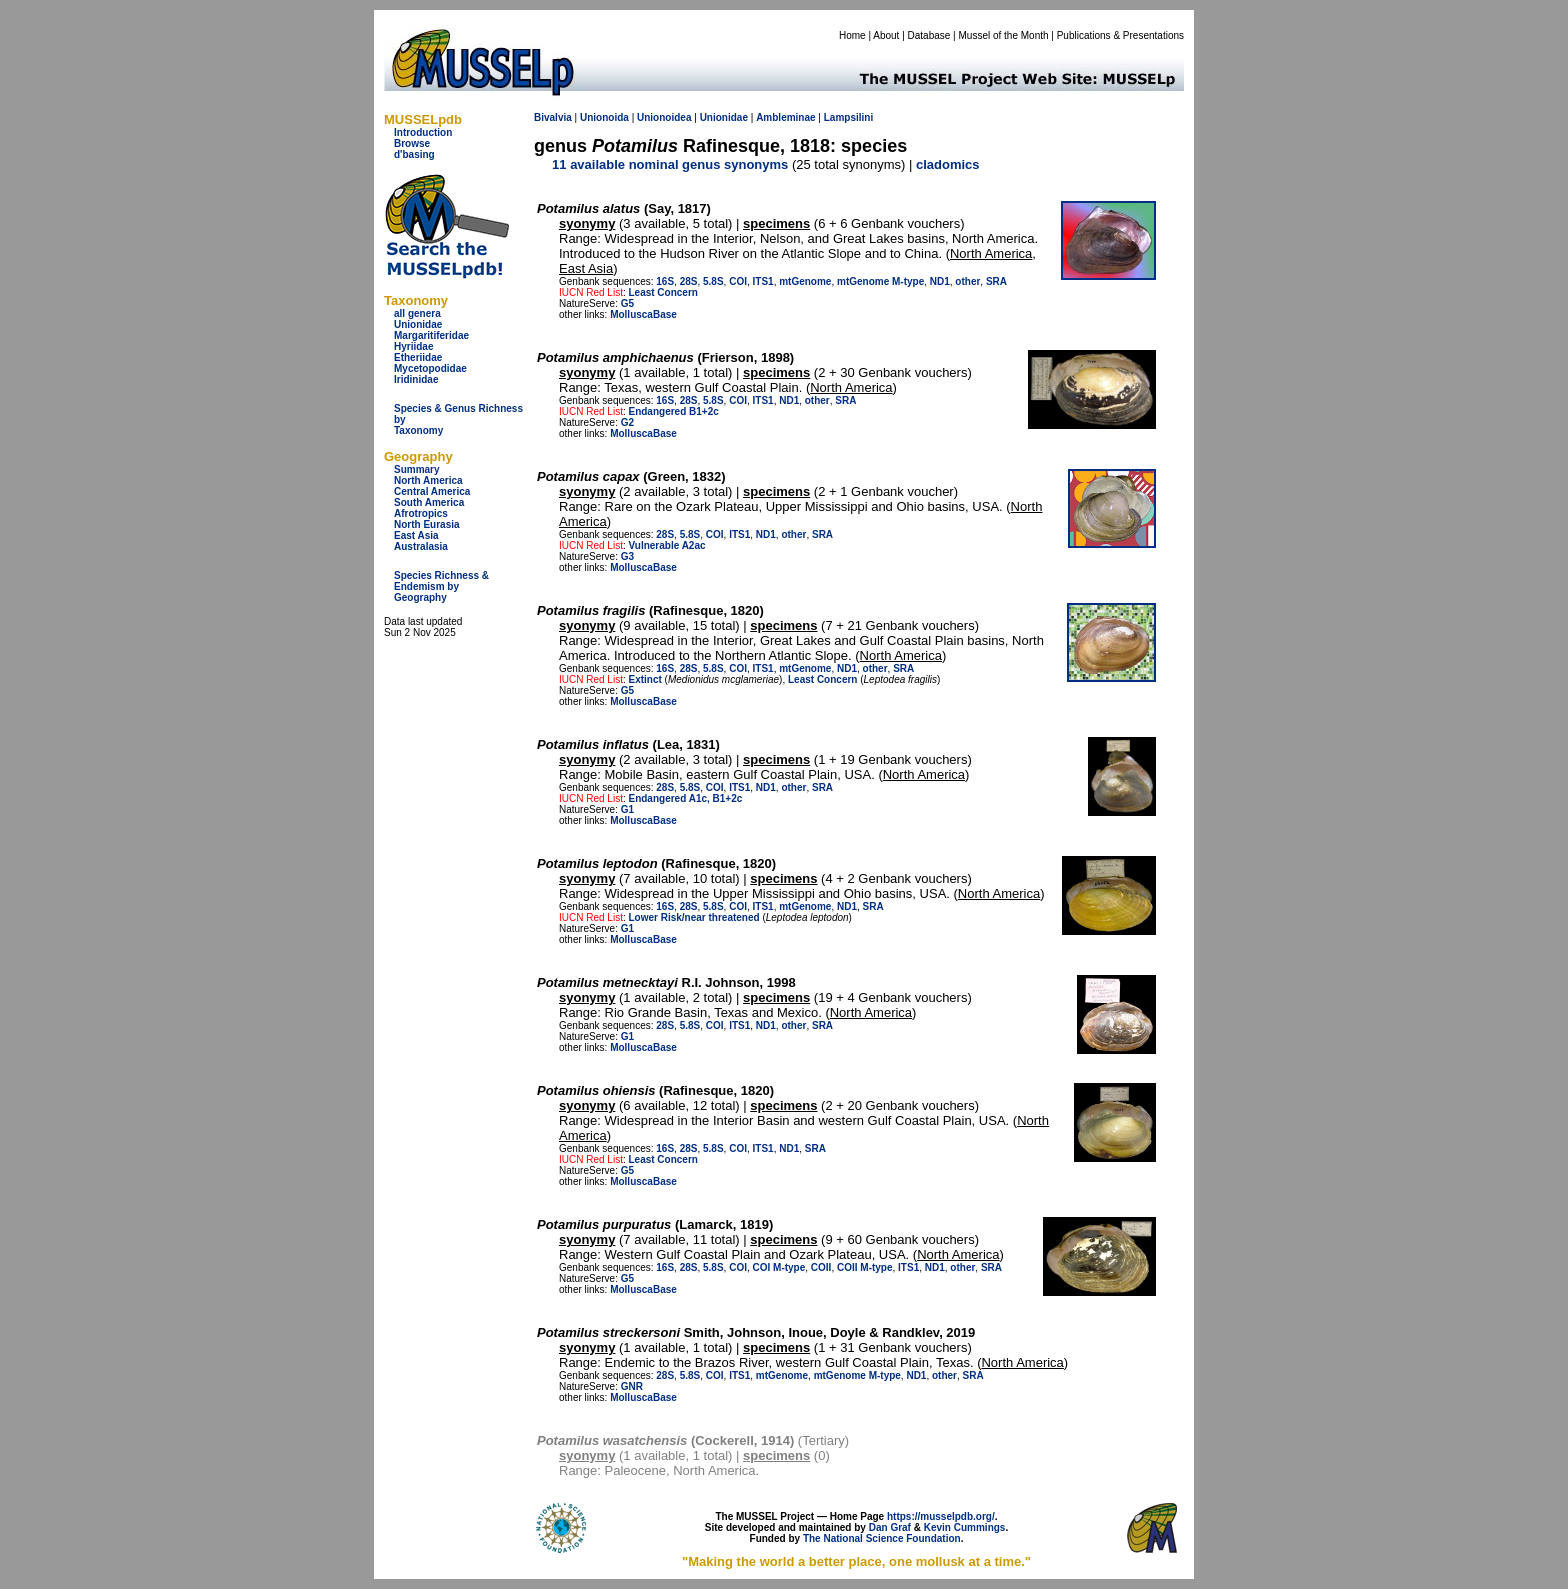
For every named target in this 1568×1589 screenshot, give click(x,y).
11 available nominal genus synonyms (670, 164)
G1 (627, 809)
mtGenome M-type (880, 281)
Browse (412, 143)
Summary (417, 469)
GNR (632, 1386)
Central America (432, 491)
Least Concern (662, 292)
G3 (627, 556)
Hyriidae (413, 346)
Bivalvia (553, 117)
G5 (627, 303)
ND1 (940, 281)
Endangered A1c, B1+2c (685, 798)
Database (929, 35)
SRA (996, 281)
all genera (417, 313)
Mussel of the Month (1004, 35)
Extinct (644, 679)
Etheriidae (418, 357)
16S (665, 281)
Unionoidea (664, 117)
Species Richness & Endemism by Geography (441, 586)
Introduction (423, 132)
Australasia (421, 546)
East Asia (416, 535)
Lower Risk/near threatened (693, 917)
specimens (776, 223)
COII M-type (865, 1267)
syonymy (587, 223)
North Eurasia (427, 524)
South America (429, 502)
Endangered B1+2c (673, 411)
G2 (627, 422)
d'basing (414, 154)
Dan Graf (890, 1527)
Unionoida (604, 117)
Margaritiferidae (431, 335)
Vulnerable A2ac (666, 545)
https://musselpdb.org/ (941, 1516)
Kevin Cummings (965, 1527)
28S (689, 281)
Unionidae (418, 324)
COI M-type (779, 1267)
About (886, 35)
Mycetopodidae (430, 368)
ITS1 (763, 281)
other (967, 281)
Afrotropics (421, 513)
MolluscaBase (643, 314)
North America (428, 480)
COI (738, 281)
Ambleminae (785, 117)
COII (821, 1267)
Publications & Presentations (1120, 35)
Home (852, 35)
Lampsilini (848, 117)
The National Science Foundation (882, 1538)
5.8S (713, 281)
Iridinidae (416, 379)
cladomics (948, 164)
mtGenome (805, 281)
